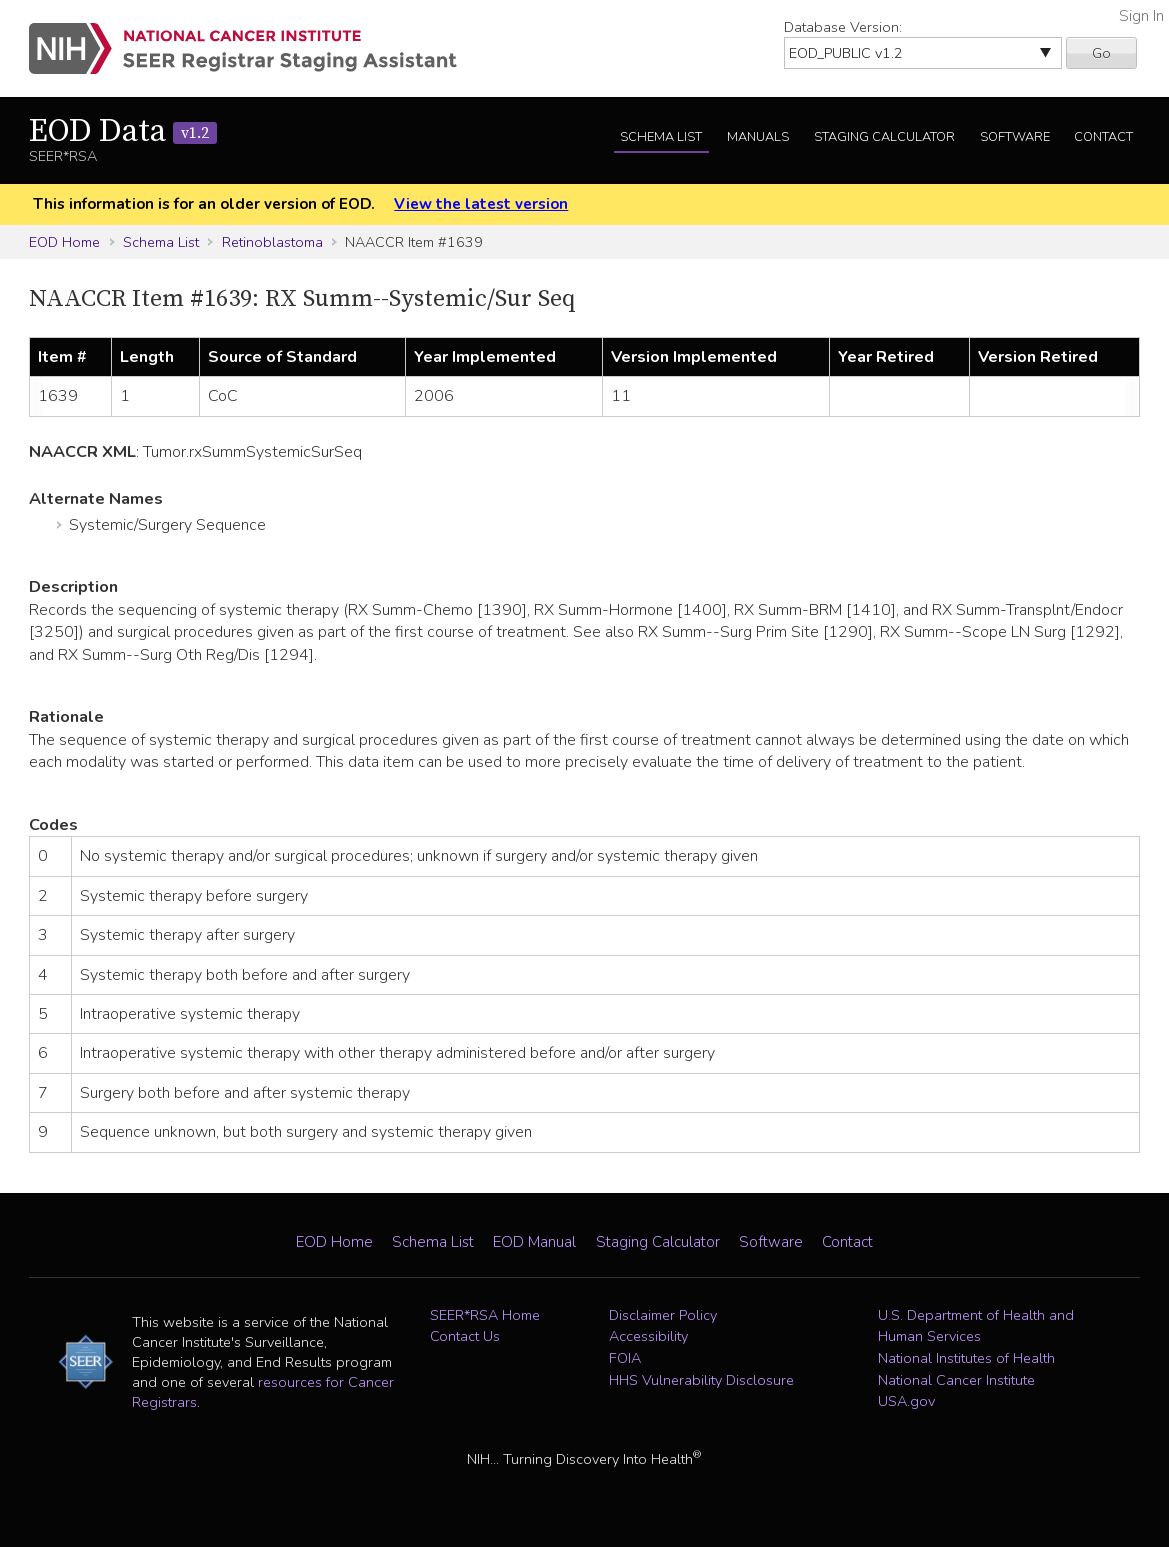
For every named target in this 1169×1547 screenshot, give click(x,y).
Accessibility (648, 1336)
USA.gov (906, 1401)
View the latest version (481, 204)
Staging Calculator (884, 137)
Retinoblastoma (272, 242)
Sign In (1141, 16)
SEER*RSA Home (485, 1315)
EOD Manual (534, 1242)
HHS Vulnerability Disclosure (701, 1380)
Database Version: (843, 27)
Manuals (758, 137)
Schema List (661, 137)
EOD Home (64, 242)
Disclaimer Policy (663, 1315)
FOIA (625, 1358)
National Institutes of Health (966, 1358)
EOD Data (123, 132)
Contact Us (465, 1336)
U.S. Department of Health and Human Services (976, 1326)
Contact (1103, 137)
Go (1101, 53)
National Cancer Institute (956, 1380)
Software (1015, 137)
